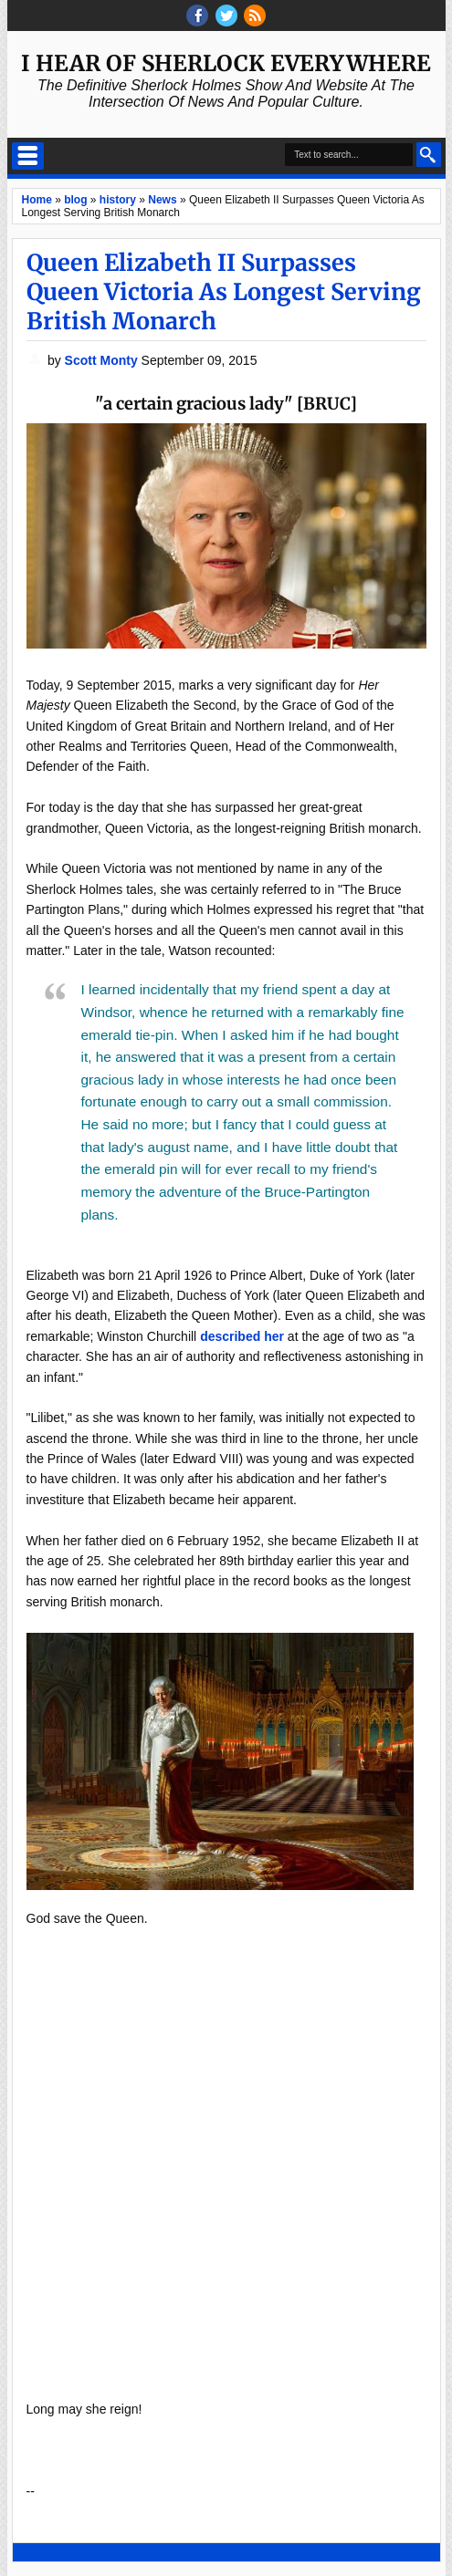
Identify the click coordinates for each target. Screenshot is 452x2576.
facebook (197, 15)
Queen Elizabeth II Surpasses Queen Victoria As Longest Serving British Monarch (223, 292)
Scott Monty (103, 360)
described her (242, 1336)
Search (428, 154)
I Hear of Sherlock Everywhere (226, 63)
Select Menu (28, 156)
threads (226, 15)
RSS (255, 15)
